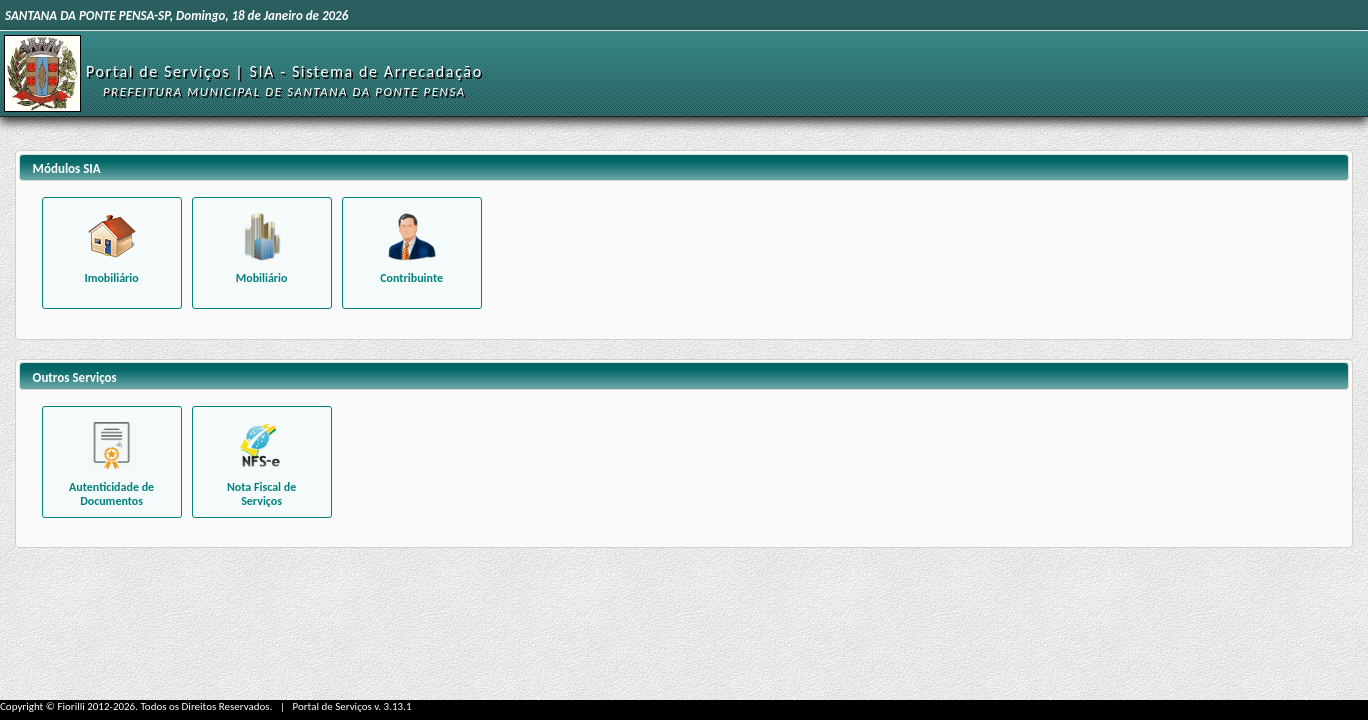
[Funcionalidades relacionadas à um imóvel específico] (112, 253)
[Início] (42, 72)
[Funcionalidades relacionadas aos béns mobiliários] (262, 253)
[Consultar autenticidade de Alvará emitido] (112, 462)
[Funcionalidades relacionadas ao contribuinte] (412, 253)
